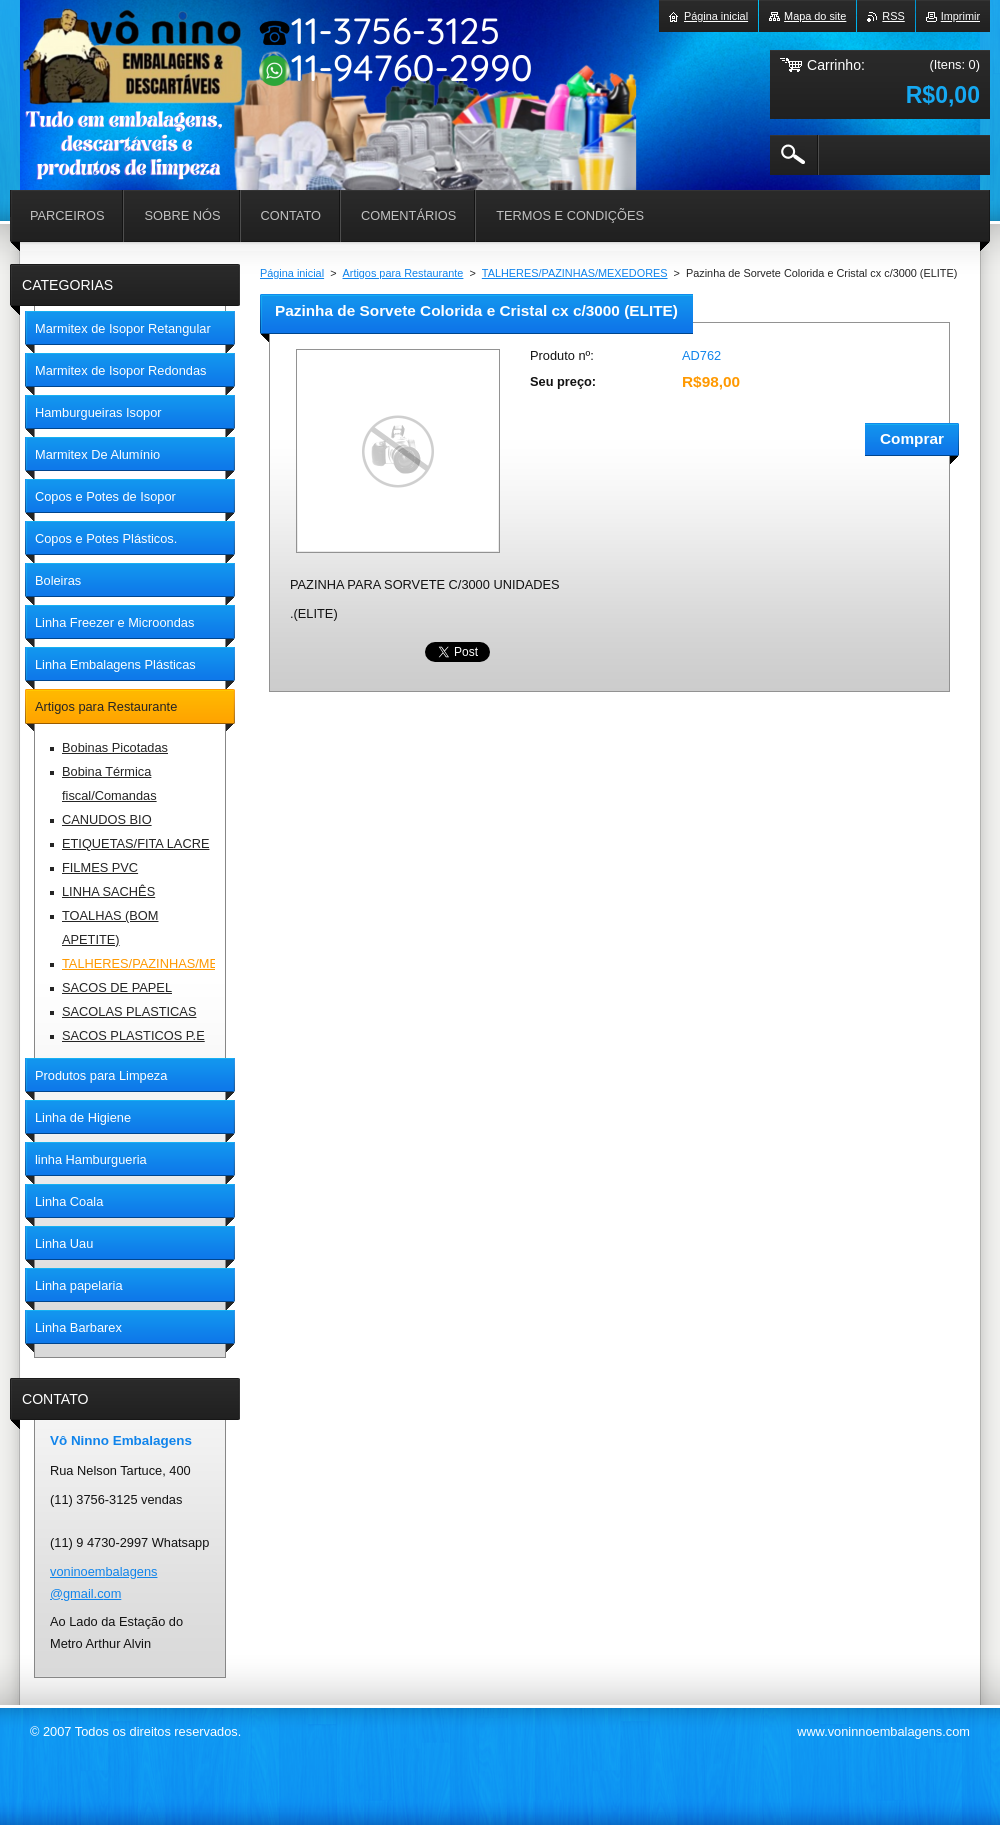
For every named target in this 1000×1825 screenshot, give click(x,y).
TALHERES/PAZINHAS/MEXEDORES (575, 273)
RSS (893, 16)
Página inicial (292, 273)
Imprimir (960, 16)
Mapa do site (815, 16)
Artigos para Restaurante (403, 273)
